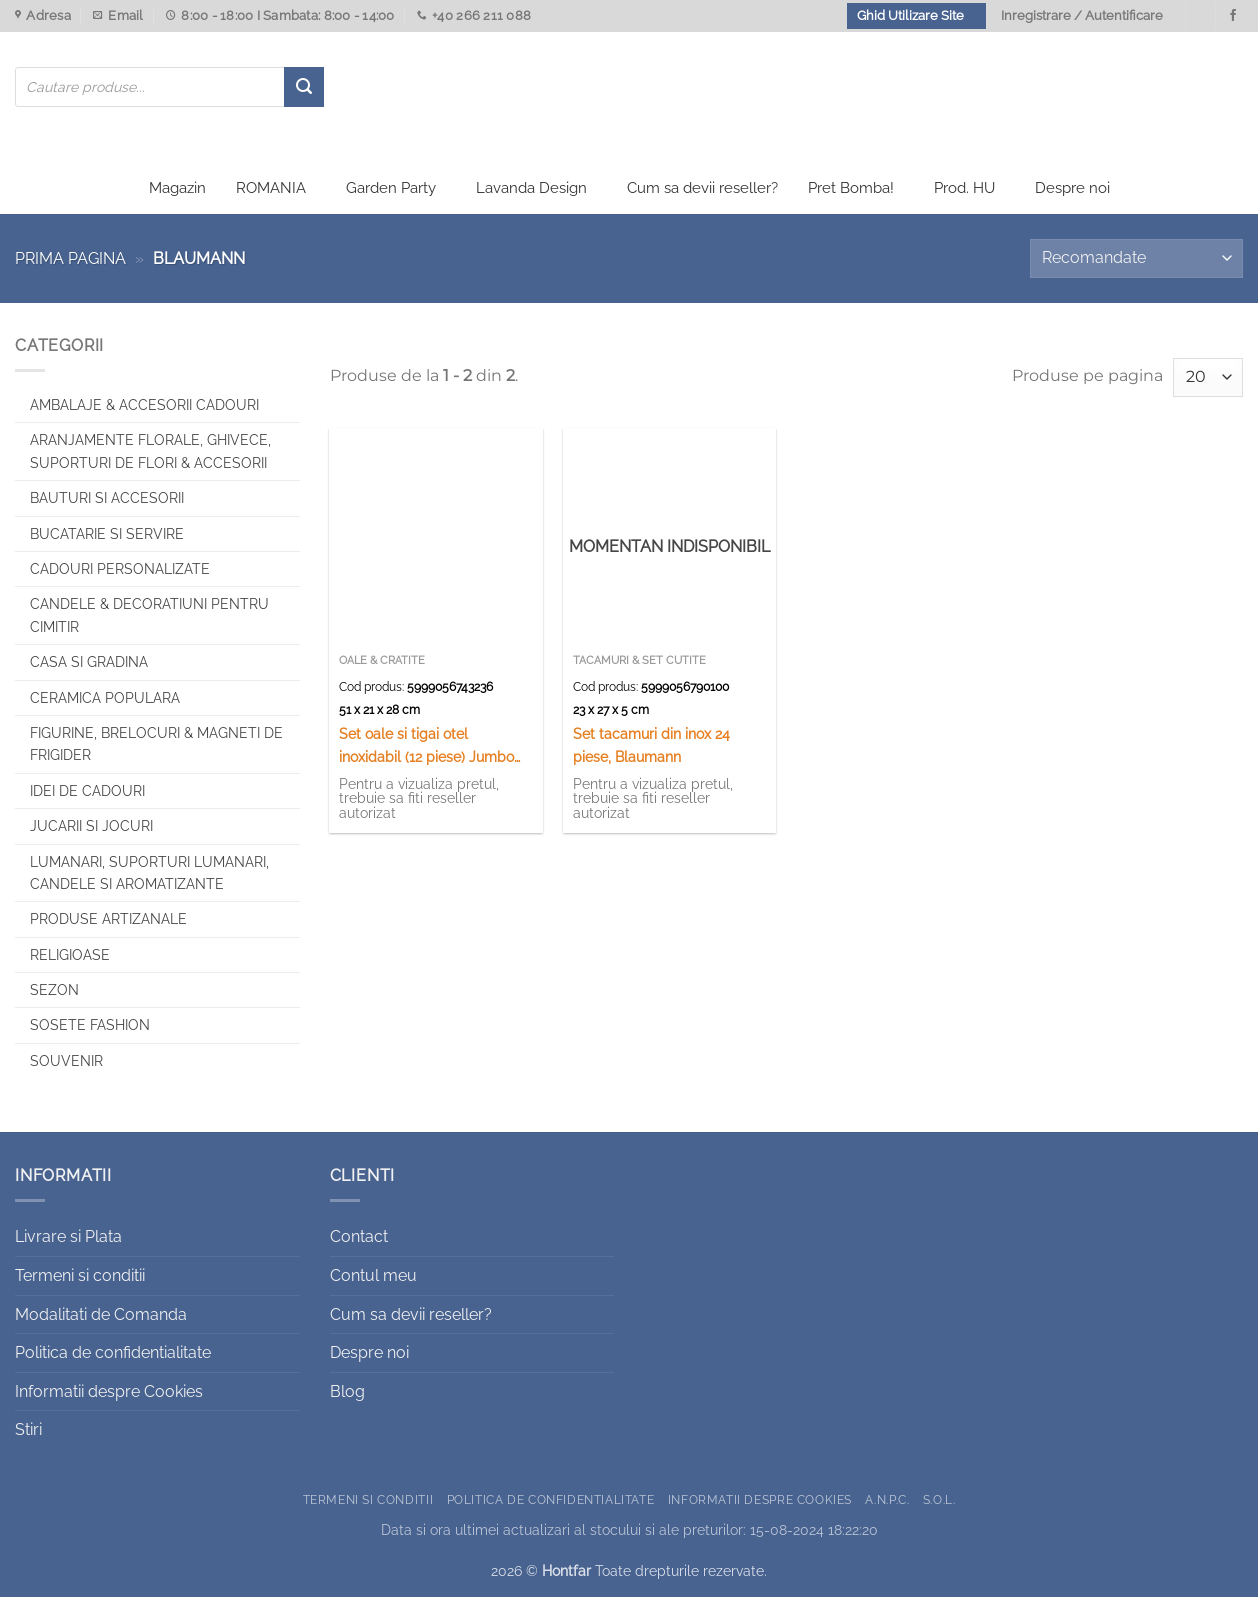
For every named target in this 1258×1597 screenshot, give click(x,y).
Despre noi (1072, 188)
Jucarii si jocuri (91, 826)
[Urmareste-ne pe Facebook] (1233, 16)
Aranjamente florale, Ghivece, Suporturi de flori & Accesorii (150, 451)
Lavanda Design (531, 188)
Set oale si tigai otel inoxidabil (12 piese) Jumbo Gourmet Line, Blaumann (426, 746)
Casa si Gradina (89, 662)
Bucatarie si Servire (107, 534)
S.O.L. (939, 1499)
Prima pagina (70, 258)
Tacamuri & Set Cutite (639, 660)
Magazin (177, 188)
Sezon (54, 990)
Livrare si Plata (68, 1236)
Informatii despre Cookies (109, 1391)
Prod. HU (964, 188)
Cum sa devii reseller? (702, 188)
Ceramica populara (105, 698)
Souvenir (66, 1061)
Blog (347, 1391)
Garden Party (391, 188)
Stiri (28, 1429)
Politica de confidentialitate (113, 1352)
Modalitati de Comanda (101, 1314)
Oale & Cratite (382, 660)
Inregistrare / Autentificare (1082, 15)
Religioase (70, 955)
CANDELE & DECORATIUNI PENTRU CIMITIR (149, 615)
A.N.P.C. (887, 1499)
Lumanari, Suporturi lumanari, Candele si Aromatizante (149, 873)
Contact (359, 1236)
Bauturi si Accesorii (107, 498)
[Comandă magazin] (1136, 258)
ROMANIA (271, 188)
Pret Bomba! (851, 188)
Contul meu (373, 1275)
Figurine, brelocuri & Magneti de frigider (156, 744)
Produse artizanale (108, 919)
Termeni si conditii (80, 1275)
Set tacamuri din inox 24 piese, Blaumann (651, 745)
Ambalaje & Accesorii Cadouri (144, 405)
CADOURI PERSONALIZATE (120, 569)
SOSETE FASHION (90, 1025)
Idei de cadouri (87, 791)
